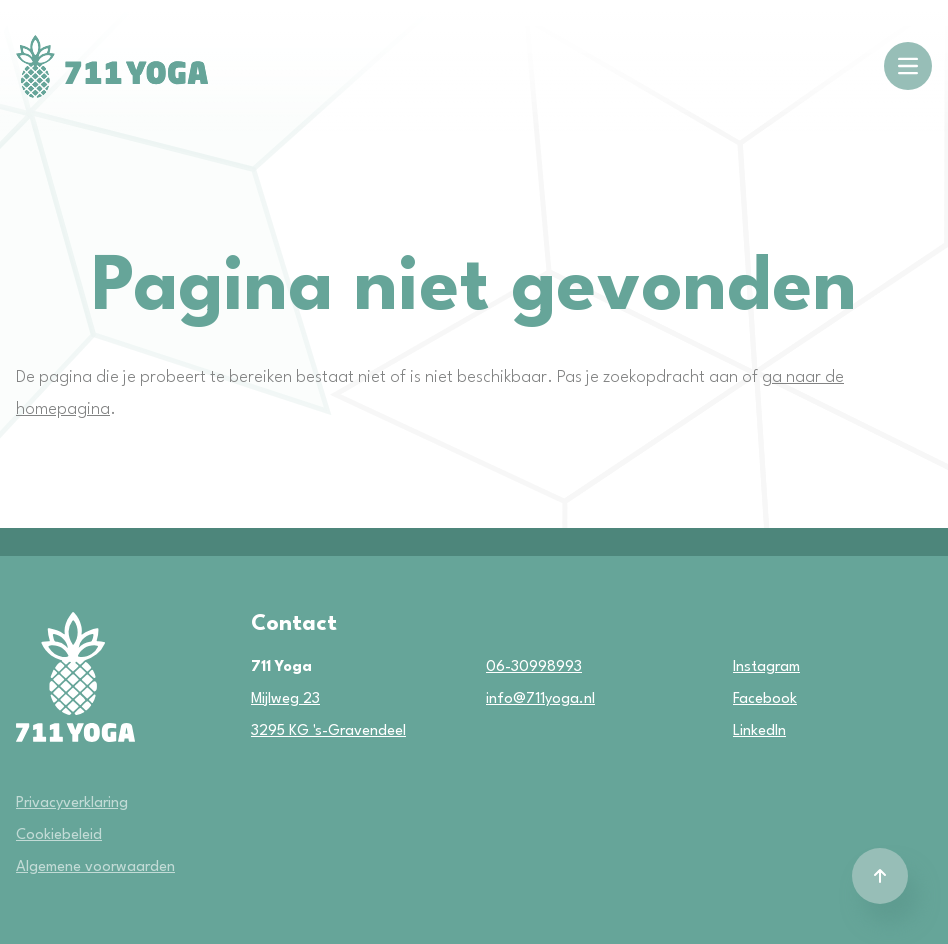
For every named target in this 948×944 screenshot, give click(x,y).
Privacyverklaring (72, 803)
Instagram (747, 667)
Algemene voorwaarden (95, 867)
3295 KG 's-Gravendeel (328, 731)
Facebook (747, 699)
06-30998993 (534, 667)
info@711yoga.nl (540, 699)
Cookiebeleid (59, 835)
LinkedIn (747, 731)
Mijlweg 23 (285, 699)
